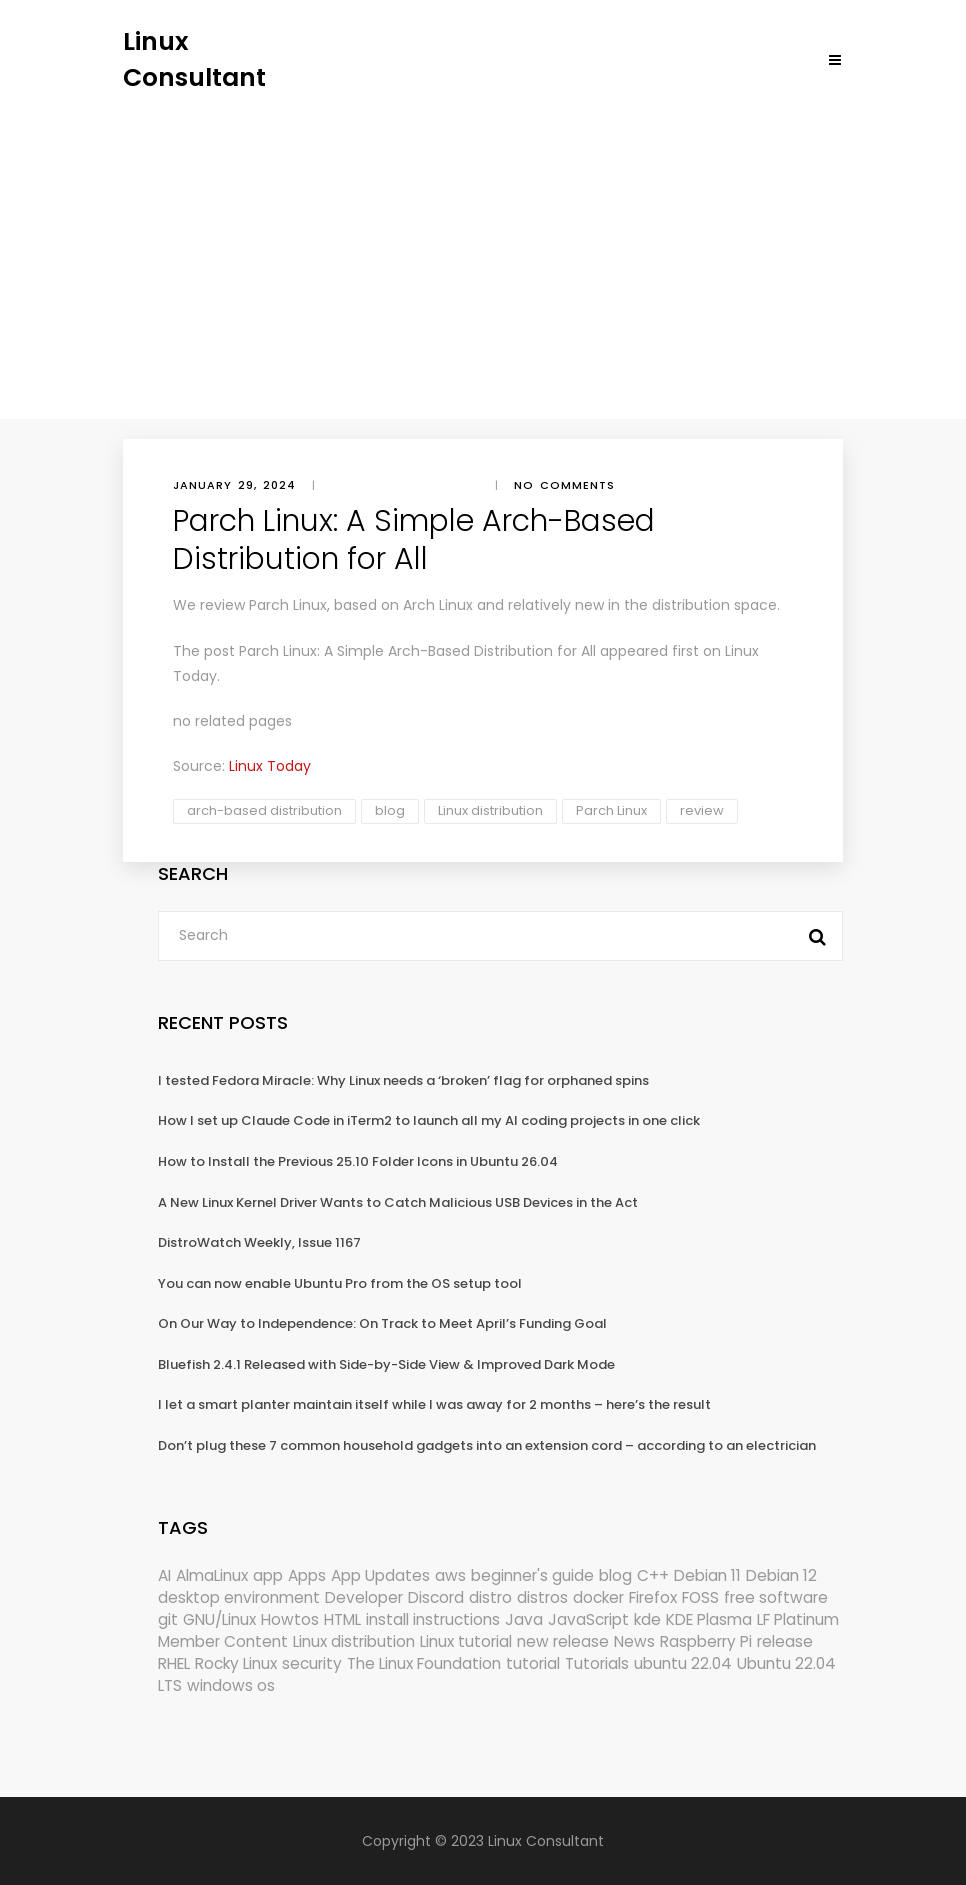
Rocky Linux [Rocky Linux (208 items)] (236, 1663)
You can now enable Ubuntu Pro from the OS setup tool (340, 1283)
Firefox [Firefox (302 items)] (653, 1597)
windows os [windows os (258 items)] (231, 1685)
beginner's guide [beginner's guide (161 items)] (532, 1575)
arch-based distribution (264, 810)
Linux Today (270, 766)
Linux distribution (490, 810)
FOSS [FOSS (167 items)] (700, 1597)
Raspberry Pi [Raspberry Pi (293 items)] (706, 1641)
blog (390, 810)
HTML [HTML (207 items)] (342, 1619)
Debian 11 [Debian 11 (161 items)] (707, 1575)
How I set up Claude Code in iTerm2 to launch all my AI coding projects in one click (429, 1120)
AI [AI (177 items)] (164, 1575)
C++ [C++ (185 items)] (653, 1575)
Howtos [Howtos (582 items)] (290, 1619)
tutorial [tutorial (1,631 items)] (533, 1663)
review (702, 810)
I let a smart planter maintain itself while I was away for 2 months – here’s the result (434, 1404)
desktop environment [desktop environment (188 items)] (239, 1597)
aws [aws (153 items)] (450, 1575)
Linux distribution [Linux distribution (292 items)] (354, 1641)
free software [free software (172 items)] (776, 1597)
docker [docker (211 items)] (598, 1597)
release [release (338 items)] (785, 1641)
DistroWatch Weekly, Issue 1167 (259, 1242)
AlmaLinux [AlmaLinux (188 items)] (212, 1575)
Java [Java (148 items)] (524, 1619)
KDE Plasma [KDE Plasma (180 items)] (709, 1619)
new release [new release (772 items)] (563, 1641)
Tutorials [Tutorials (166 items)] (597, 1663)
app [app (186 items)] (268, 1575)
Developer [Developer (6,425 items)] (364, 1597)
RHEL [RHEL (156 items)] (174, 1663)
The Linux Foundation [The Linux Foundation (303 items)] (424, 1663)
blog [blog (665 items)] (615, 1575)
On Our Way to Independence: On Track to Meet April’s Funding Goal (382, 1323)
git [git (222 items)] (168, 1619)
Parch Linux (611, 810)
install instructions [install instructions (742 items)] (433, 1619)
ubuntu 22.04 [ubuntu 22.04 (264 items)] (683, 1663)
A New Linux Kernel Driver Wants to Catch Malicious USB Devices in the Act (398, 1202)
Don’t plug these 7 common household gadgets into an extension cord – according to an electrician (487, 1445)
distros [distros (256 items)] (542, 1597)
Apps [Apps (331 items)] (307, 1575)
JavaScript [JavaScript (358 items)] (588, 1619)
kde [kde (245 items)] (647, 1619)
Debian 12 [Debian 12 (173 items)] (781, 1575)
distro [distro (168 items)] (490, 1597)
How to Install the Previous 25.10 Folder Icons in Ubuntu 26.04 (358, 1161)
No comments (564, 485)
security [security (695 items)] (312, 1663)
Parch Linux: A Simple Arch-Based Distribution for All (417, 651)
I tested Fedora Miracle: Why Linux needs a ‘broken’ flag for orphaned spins (403, 1080)
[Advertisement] (483, 245)
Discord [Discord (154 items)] (436, 1597)
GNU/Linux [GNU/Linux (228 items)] (219, 1619)
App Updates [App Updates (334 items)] (380, 1575)
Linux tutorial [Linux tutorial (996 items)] (466, 1641)
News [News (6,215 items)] (634, 1641)
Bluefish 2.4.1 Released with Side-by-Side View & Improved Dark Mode (386, 1364)
